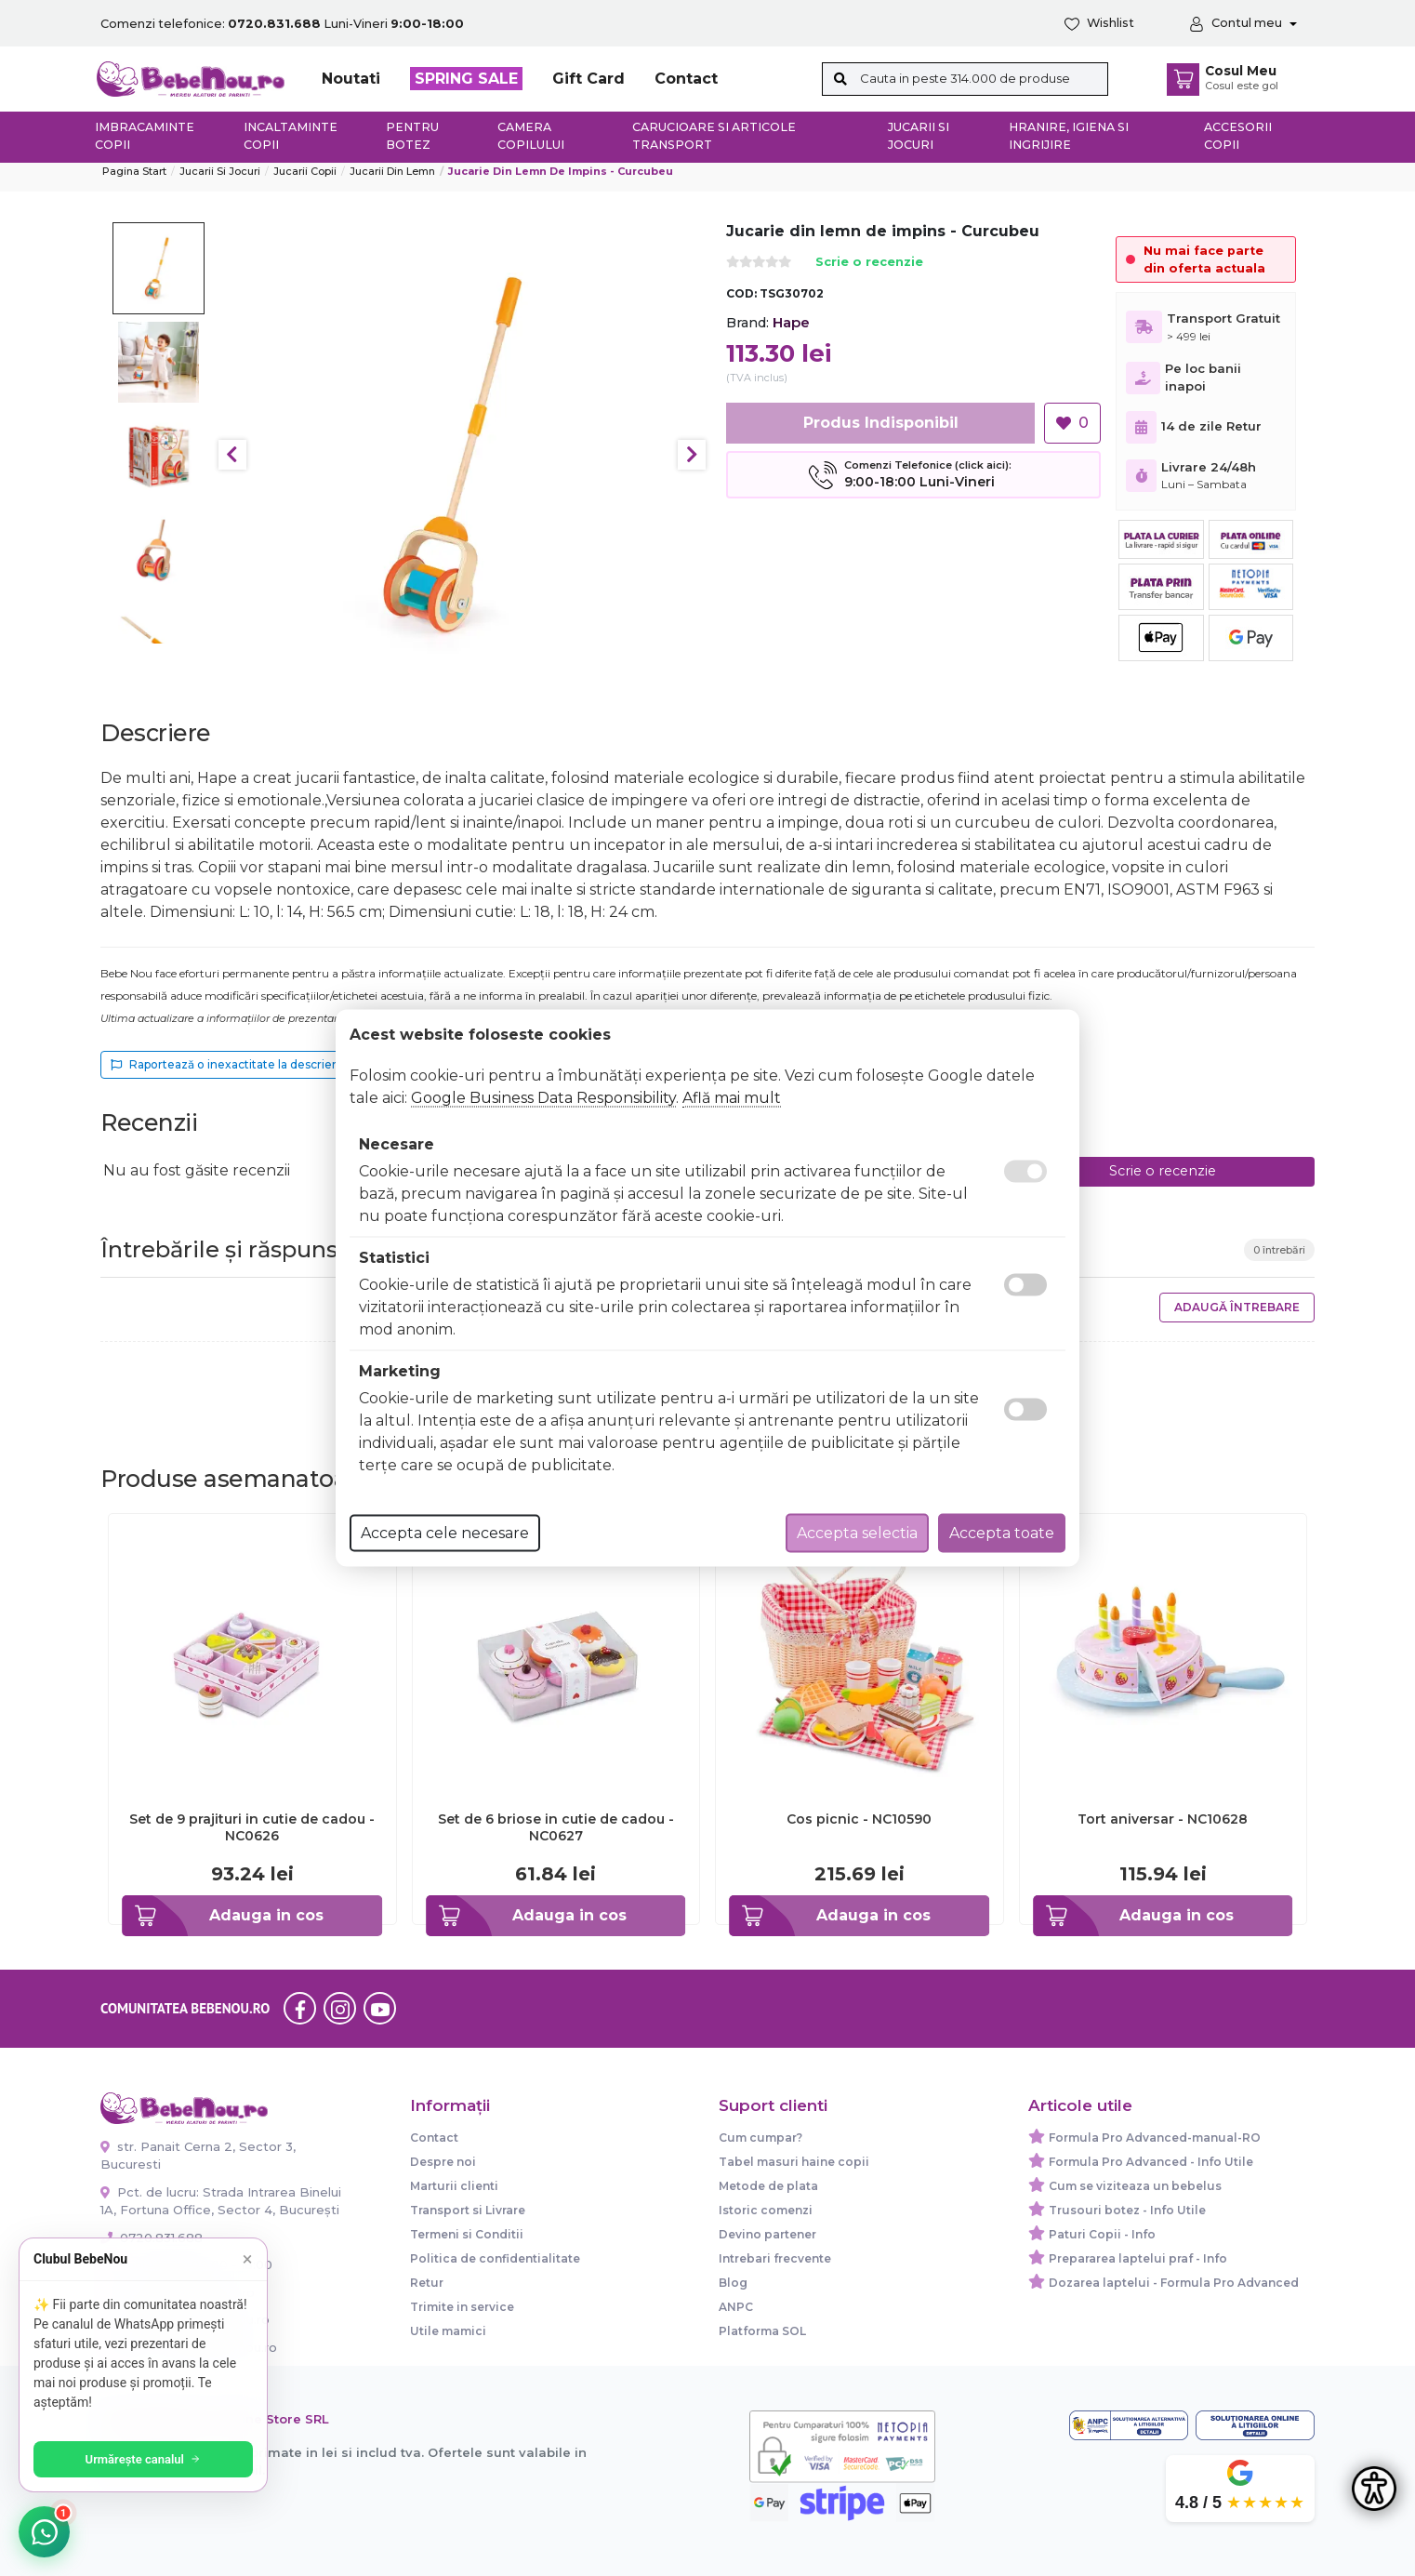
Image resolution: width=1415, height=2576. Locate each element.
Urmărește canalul (148, 2459)
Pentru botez (412, 136)
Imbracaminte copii (144, 136)
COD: (741, 293)
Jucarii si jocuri (918, 136)
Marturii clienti (454, 2186)
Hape (791, 322)
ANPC (736, 2307)
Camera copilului (530, 136)
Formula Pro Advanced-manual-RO (1155, 2137)
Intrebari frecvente (775, 2258)
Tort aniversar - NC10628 (1163, 1819)
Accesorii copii (1238, 136)
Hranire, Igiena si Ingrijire (1069, 136)
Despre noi (443, 2162)
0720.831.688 (151, 2237)
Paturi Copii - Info (1102, 2234)
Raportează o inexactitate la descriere (227, 1064)
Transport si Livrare (467, 2210)
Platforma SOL (762, 2331)
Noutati (351, 78)
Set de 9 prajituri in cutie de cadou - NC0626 (252, 1827)
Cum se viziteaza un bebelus (1135, 2186)
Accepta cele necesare (445, 1533)
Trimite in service (462, 2307)
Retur (426, 2283)
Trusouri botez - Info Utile (1127, 2210)
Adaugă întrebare (1237, 1307)
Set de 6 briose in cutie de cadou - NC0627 (556, 1827)
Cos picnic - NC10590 (859, 1819)
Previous (232, 455)
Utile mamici (448, 2331)
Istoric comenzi (766, 2210)
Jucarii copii (305, 171)
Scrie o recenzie (869, 263)
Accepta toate (1001, 1533)
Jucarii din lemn (392, 171)
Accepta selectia (857, 1533)
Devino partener (767, 2234)
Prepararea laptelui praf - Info (1138, 2258)
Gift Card (588, 78)
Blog (733, 2283)
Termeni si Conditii (466, 2234)
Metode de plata (768, 2186)
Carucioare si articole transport (714, 136)
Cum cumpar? (760, 2137)
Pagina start (134, 171)
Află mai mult (731, 1098)
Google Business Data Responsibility (543, 1098)
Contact (686, 78)
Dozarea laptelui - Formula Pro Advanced (1174, 2283)
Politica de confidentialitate (495, 2258)
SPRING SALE (466, 78)
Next (692, 455)
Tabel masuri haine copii (794, 2162)
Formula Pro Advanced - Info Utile (1151, 2162)
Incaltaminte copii (290, 136)
